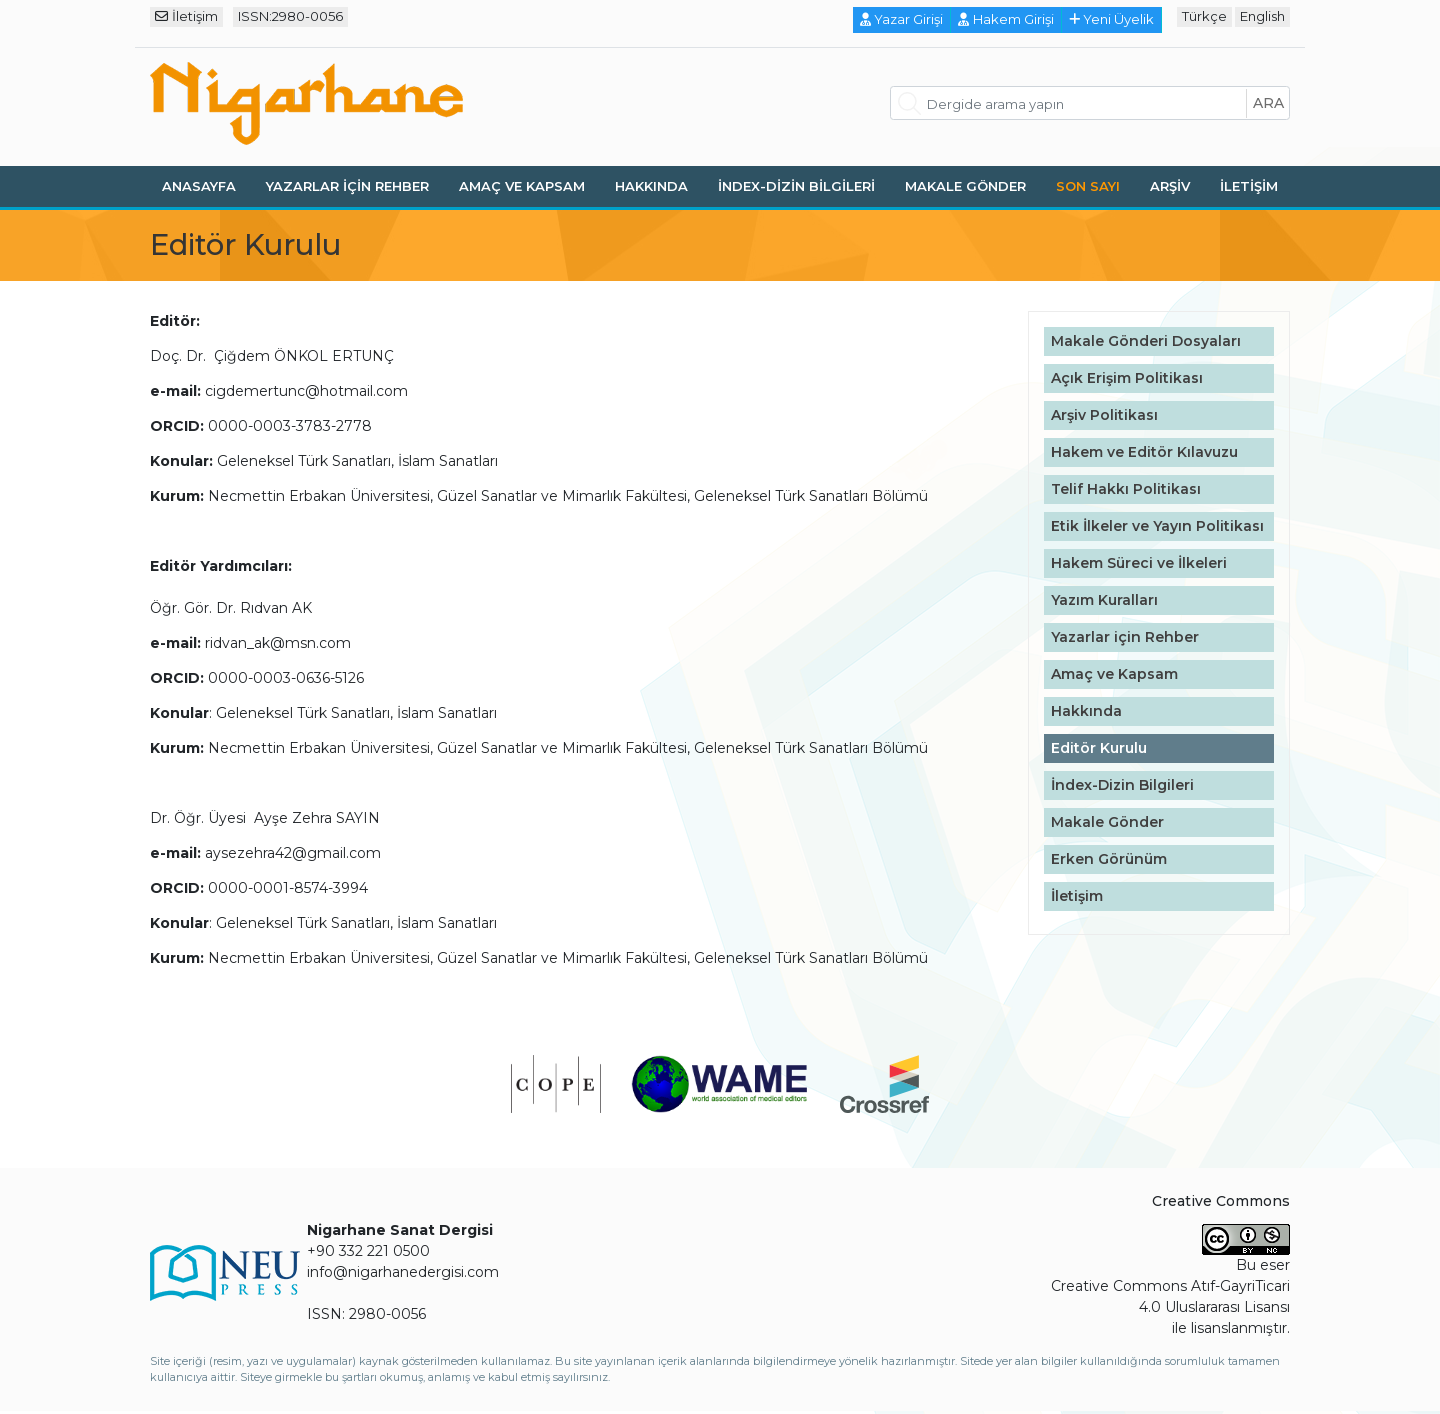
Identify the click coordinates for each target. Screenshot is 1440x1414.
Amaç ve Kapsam (522, 186)
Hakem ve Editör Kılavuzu (1144, 452)
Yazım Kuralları (1104, 600)
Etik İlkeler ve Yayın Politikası (1157, 526)
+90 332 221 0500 (368, 1251)
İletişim (186, 16)
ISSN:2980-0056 (290, 16)
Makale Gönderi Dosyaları (1146, 341)
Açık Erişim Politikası (1127, 378)
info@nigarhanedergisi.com (403, 1272)
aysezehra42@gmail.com (293, 853)
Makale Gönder (965, 186)
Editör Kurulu (1099, 748)
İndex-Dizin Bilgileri (796, 186)
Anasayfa (199, 186)
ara (1268, 103)
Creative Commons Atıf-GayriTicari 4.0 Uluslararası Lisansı (1170, 1296)
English (1262, 16)
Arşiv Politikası (1104, 415)
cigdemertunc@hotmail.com (306, 391)
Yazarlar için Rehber (347, 186)
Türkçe (1204, 16)
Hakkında (651, 186)
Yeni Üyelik (1112, 19)
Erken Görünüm (1109, 859)
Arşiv (1170, 186)
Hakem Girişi (1006, 19)
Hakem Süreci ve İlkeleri (1139, 563)
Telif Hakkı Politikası (1126, 489)
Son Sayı (1088, 186)
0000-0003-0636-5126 (286, 678)
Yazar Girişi (902, 19)
